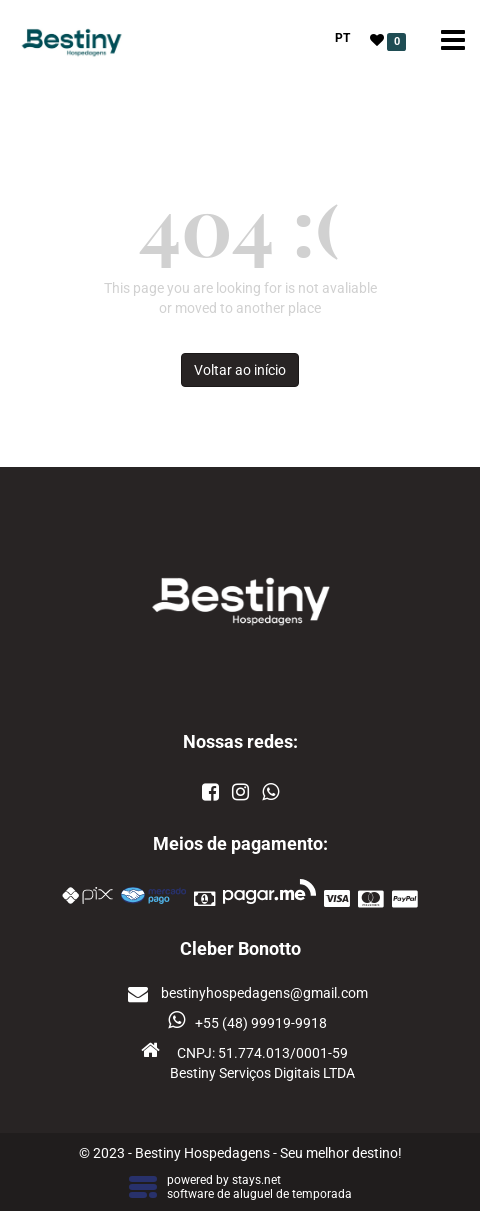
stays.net (256, 1180)
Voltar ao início (240, 370)
